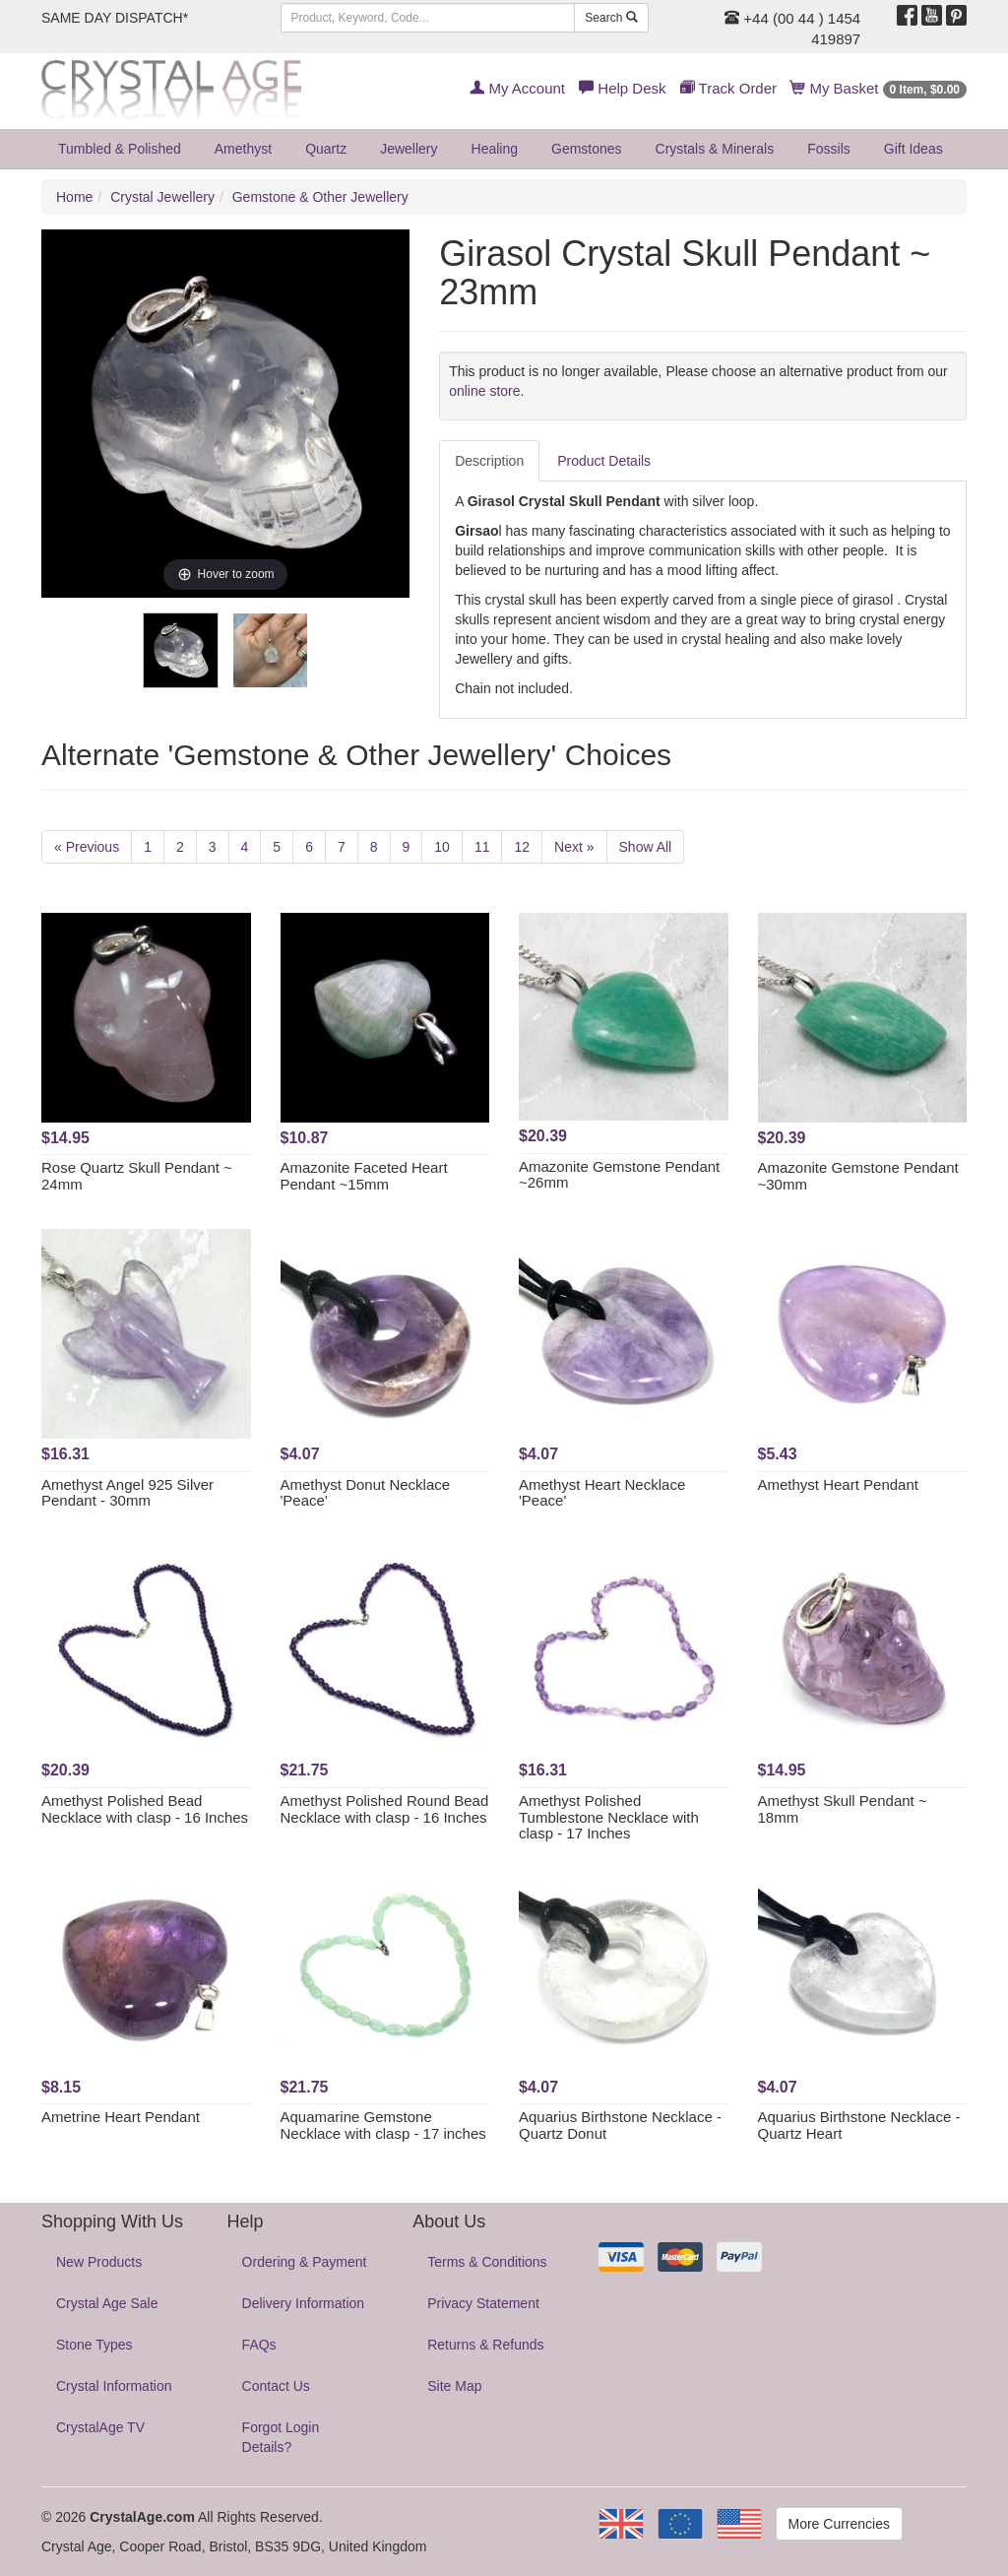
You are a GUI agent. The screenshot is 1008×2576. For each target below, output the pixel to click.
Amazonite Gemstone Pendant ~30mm (858, 1175)
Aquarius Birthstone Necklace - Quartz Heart (859, 2125)
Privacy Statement (483, 2303)
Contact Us (276, 2386)
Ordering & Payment (304, 2262)
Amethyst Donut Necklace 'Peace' (366, 1493)
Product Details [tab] (604, 461)
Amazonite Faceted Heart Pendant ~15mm (364, 1175)
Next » (574, 847)
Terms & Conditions (486, 2262)
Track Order (728, 88)
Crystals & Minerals (715, 149)
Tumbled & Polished (119, 149)
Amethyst (243, 149)
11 (482, 847)
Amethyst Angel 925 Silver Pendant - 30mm (127, 1493)
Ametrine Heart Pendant (120, 2116)
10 (442, 847)
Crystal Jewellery (162, 197)
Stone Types (94, 2344)
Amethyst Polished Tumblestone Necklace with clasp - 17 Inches (609, 1816)
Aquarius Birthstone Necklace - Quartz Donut (620, 2125)
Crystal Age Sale (107, 2303)
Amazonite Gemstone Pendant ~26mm (619, 1174)
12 (522, 847)
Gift (913, 149)
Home (74, 197)
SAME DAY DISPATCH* (114, 18)
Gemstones (586, 149)
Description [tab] (489, 461)
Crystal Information (113, 2386)
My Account (517, 88)
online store (484, 391)
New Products (99, 2262)
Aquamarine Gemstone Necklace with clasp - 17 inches (383, 2125)
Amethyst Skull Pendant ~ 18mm (842, 1809)
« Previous (86, 847)
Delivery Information (303, 2303)
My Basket (878, 88)
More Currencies (839, 2524)
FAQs (259, 2344)
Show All (645, 847)
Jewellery (408, 149)
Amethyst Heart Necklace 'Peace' (602, 1493)
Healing (495, 149)
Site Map (454, 2386)
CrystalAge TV (100, 2427)
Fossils (828, 149)
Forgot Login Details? (281, 2437)
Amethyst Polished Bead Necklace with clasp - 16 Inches (144, 1809)
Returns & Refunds (485, 2344)
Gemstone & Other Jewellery (320, 197)
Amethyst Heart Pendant (838, 1484)
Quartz (325, 149)
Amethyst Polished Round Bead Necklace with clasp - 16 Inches (385, 1809)
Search (611, 18)
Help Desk (622, 88)
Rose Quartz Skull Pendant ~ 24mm (136, 1175)
